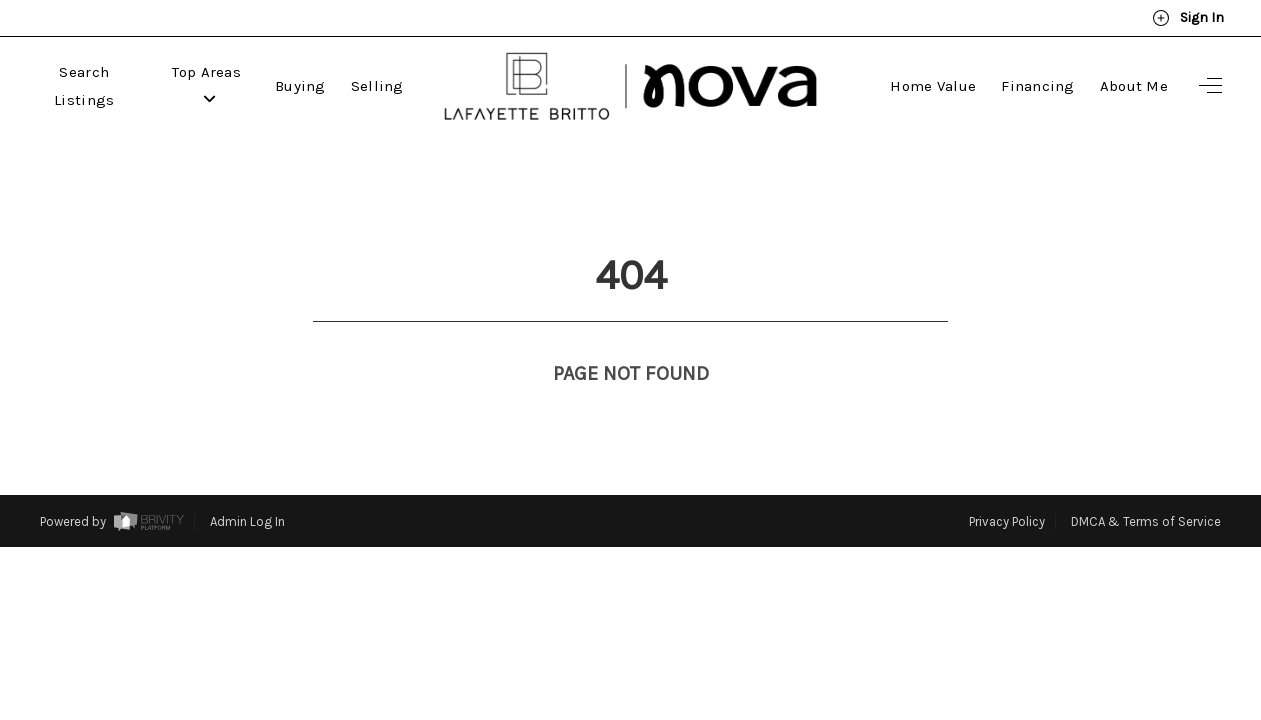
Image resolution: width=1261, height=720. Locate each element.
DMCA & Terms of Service (1146, 484)
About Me (1134, 86)
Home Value (933, 86)
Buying (300, 86)
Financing (1038, 86)
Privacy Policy (1007, 484)
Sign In (1188, 18)
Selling (377, 86)
